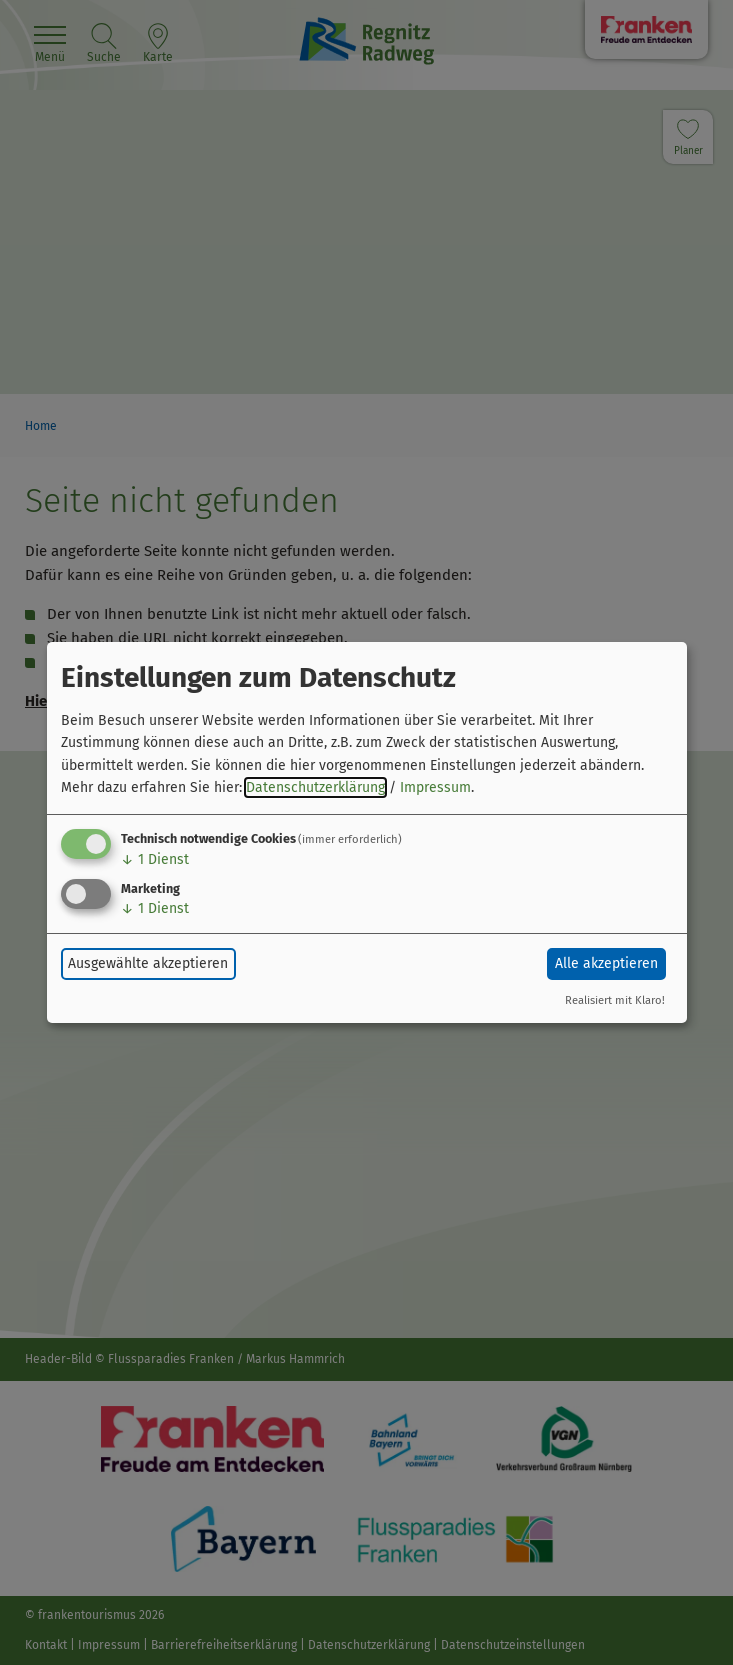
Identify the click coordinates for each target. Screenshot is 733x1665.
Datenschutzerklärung (315, 787)
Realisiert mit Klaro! (615, 1000)
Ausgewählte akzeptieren (148, 963)
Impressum (435, 787)
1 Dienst (155, 859)
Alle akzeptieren (606, 963)
